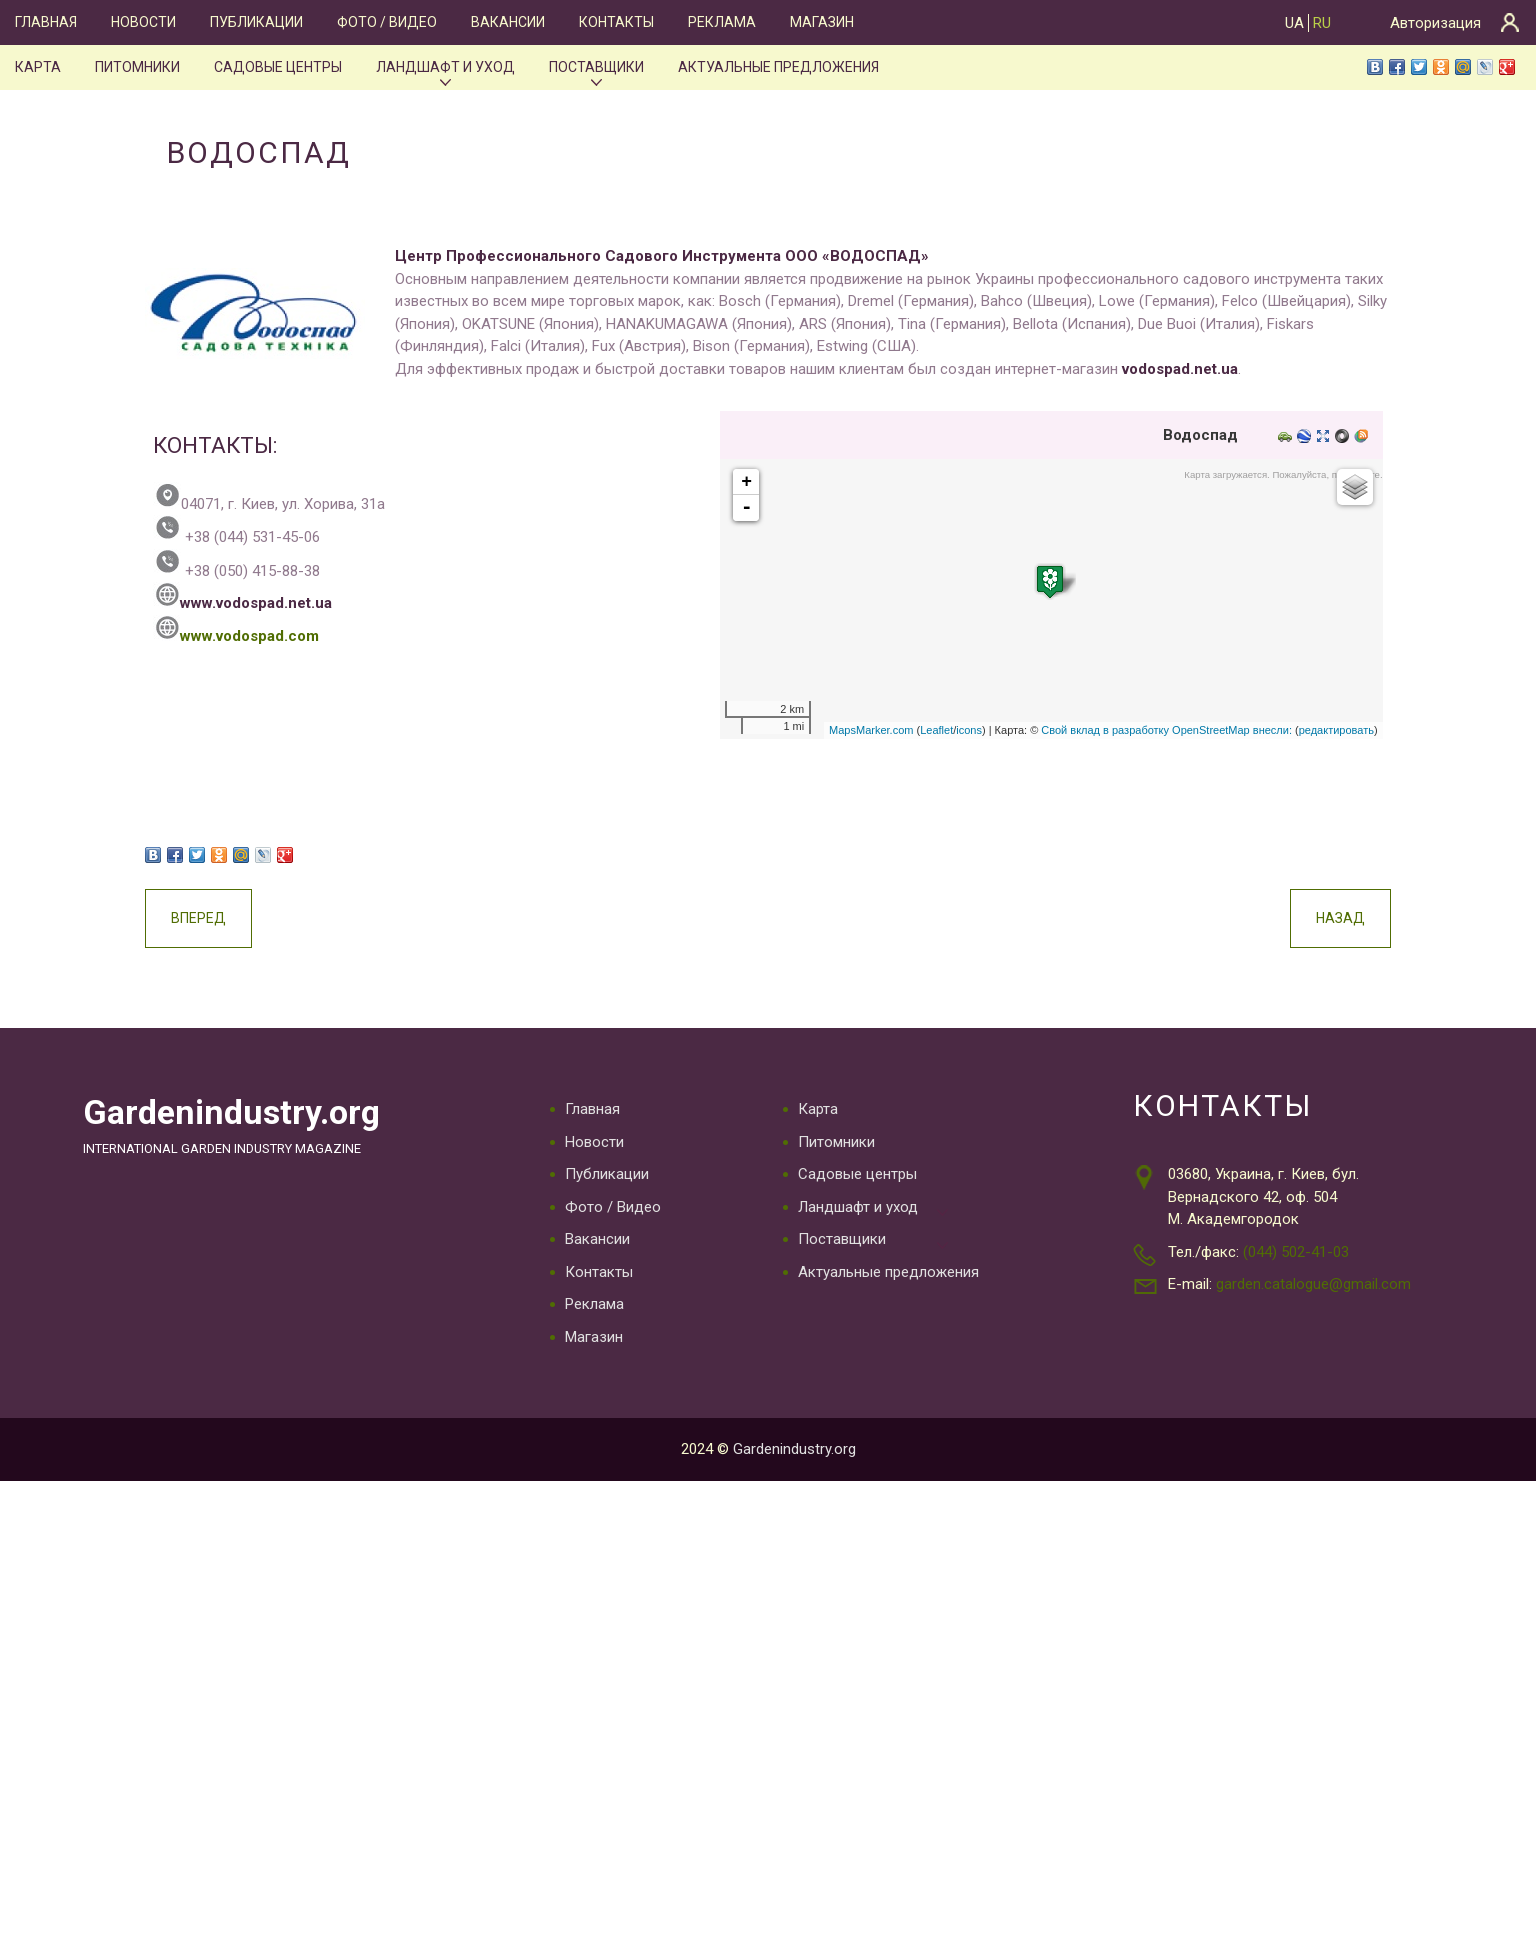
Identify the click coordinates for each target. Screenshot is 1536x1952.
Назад (1285, 919)
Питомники (135, 67)
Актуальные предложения (775, 67)
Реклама (716, 22)
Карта (37, 67)
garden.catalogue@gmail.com (1313, 1285)
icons (914, 731)
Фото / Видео (384, 22)
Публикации (254, 22)
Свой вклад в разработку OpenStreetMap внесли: (1111, 731)
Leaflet (881, 731)
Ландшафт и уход (442, 67)
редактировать (1281, 731)
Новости (142, 22)
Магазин (815, 22)
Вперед (253, 919)
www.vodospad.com (291, 636)
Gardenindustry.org (236, 1115)
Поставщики (594, 67)
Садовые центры (275, 67)
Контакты (611, 22)
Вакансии (505, 22)
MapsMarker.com (816, 731)
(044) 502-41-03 (1296, 1252)
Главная (45, 22)
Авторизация (1435, 23)
